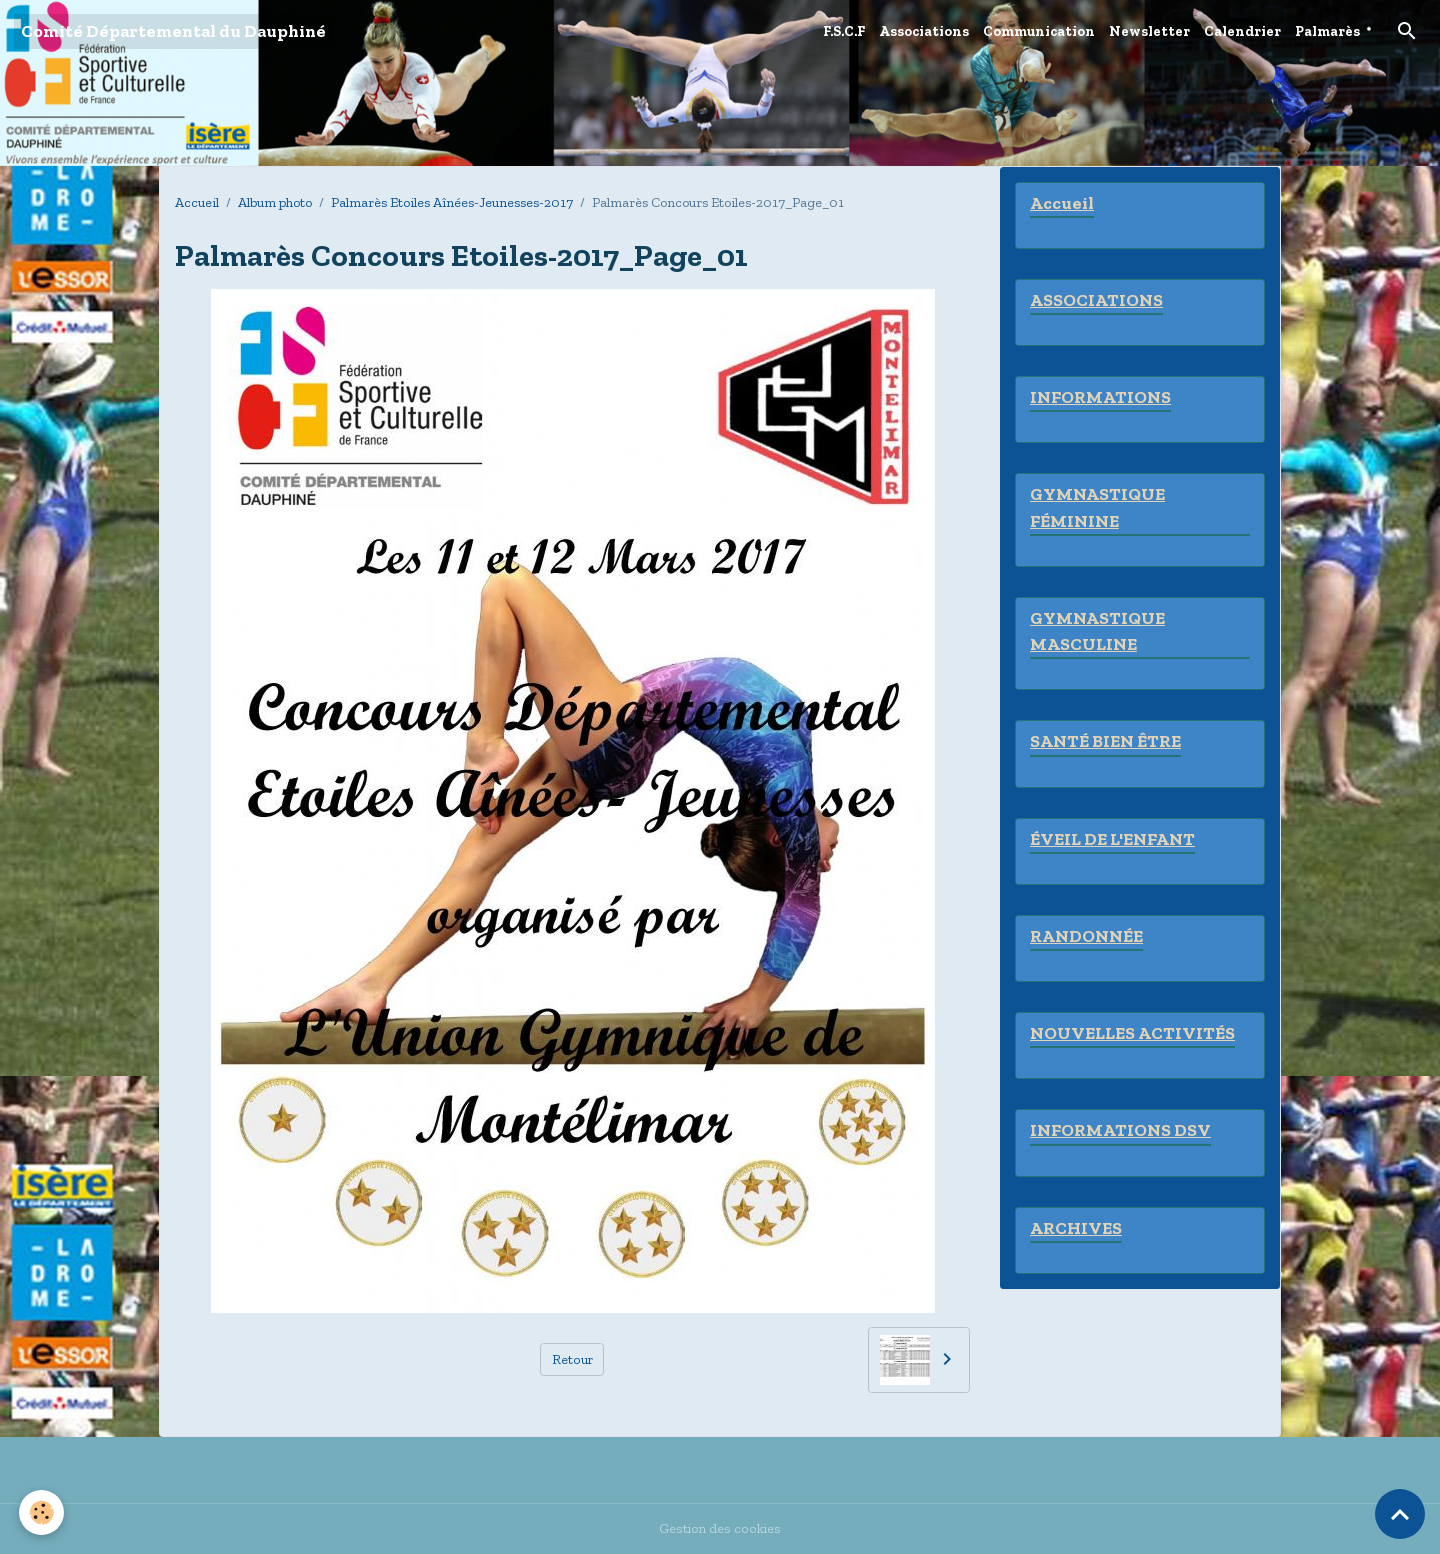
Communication (1039, 31)
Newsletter (1149, 31)
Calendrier (1242, 31)
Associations (924, 31)
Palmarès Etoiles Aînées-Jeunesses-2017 (452, 202)
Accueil (197, 202)
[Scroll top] (1400, 1514)
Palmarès (1327, 31)
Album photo (275, 202)
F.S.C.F (844, 31)
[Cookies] (42, 1512)
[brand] (173, 31)
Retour (572, 1359)
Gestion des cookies (720, 1528)
